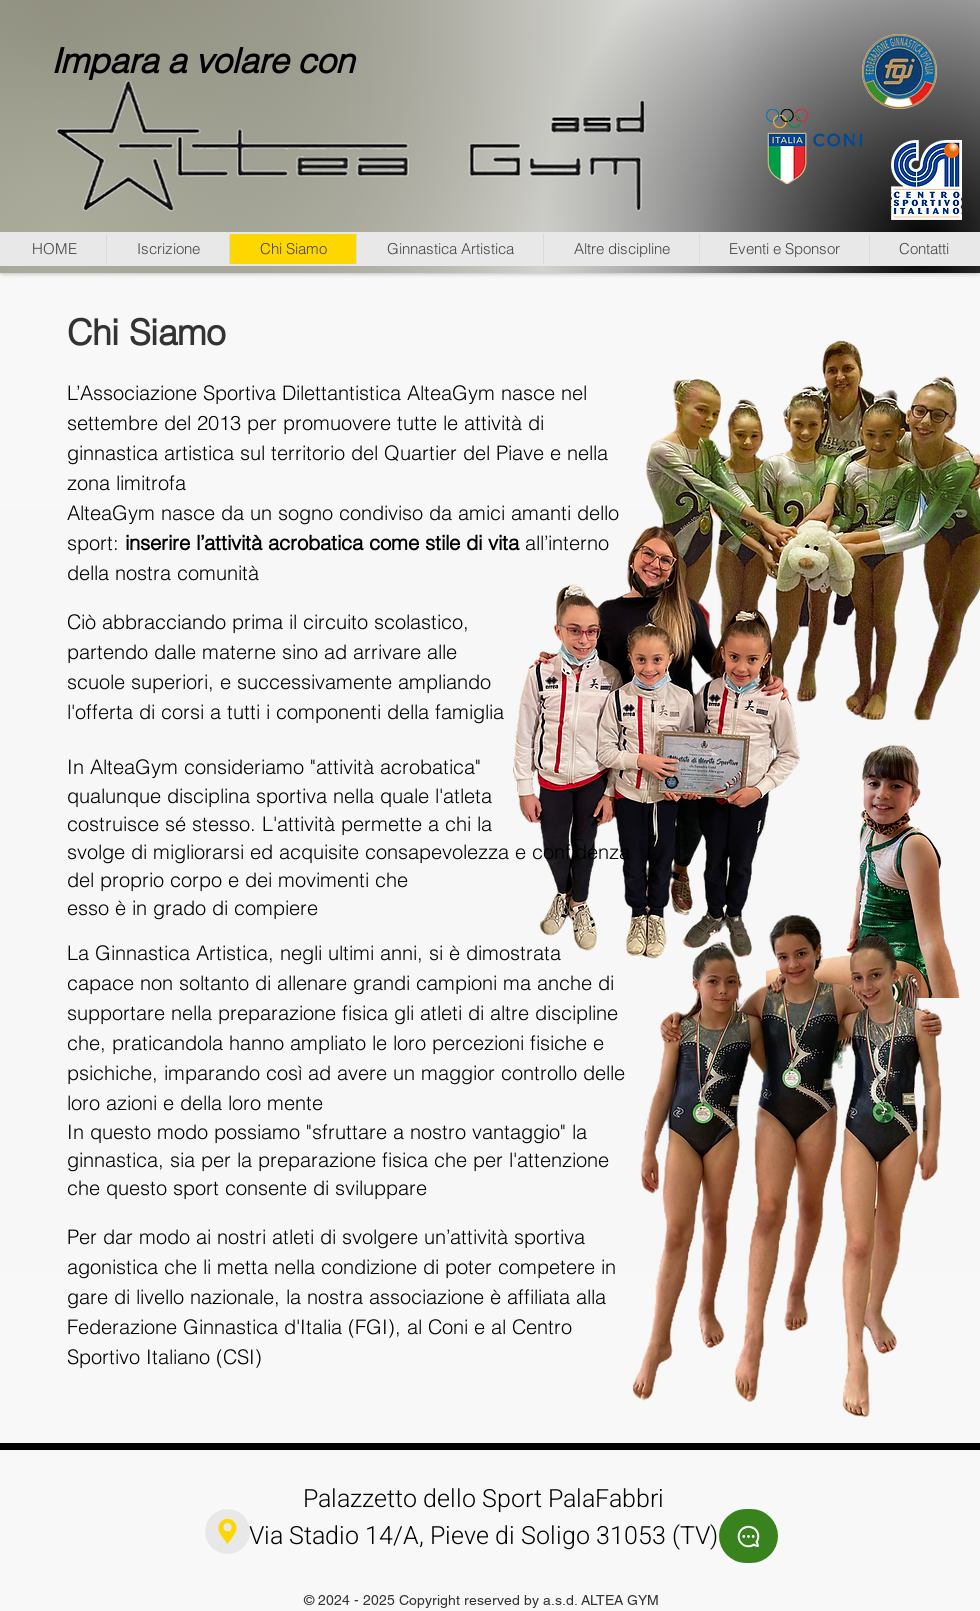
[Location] (227, 1531)
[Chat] (748, 1536)
